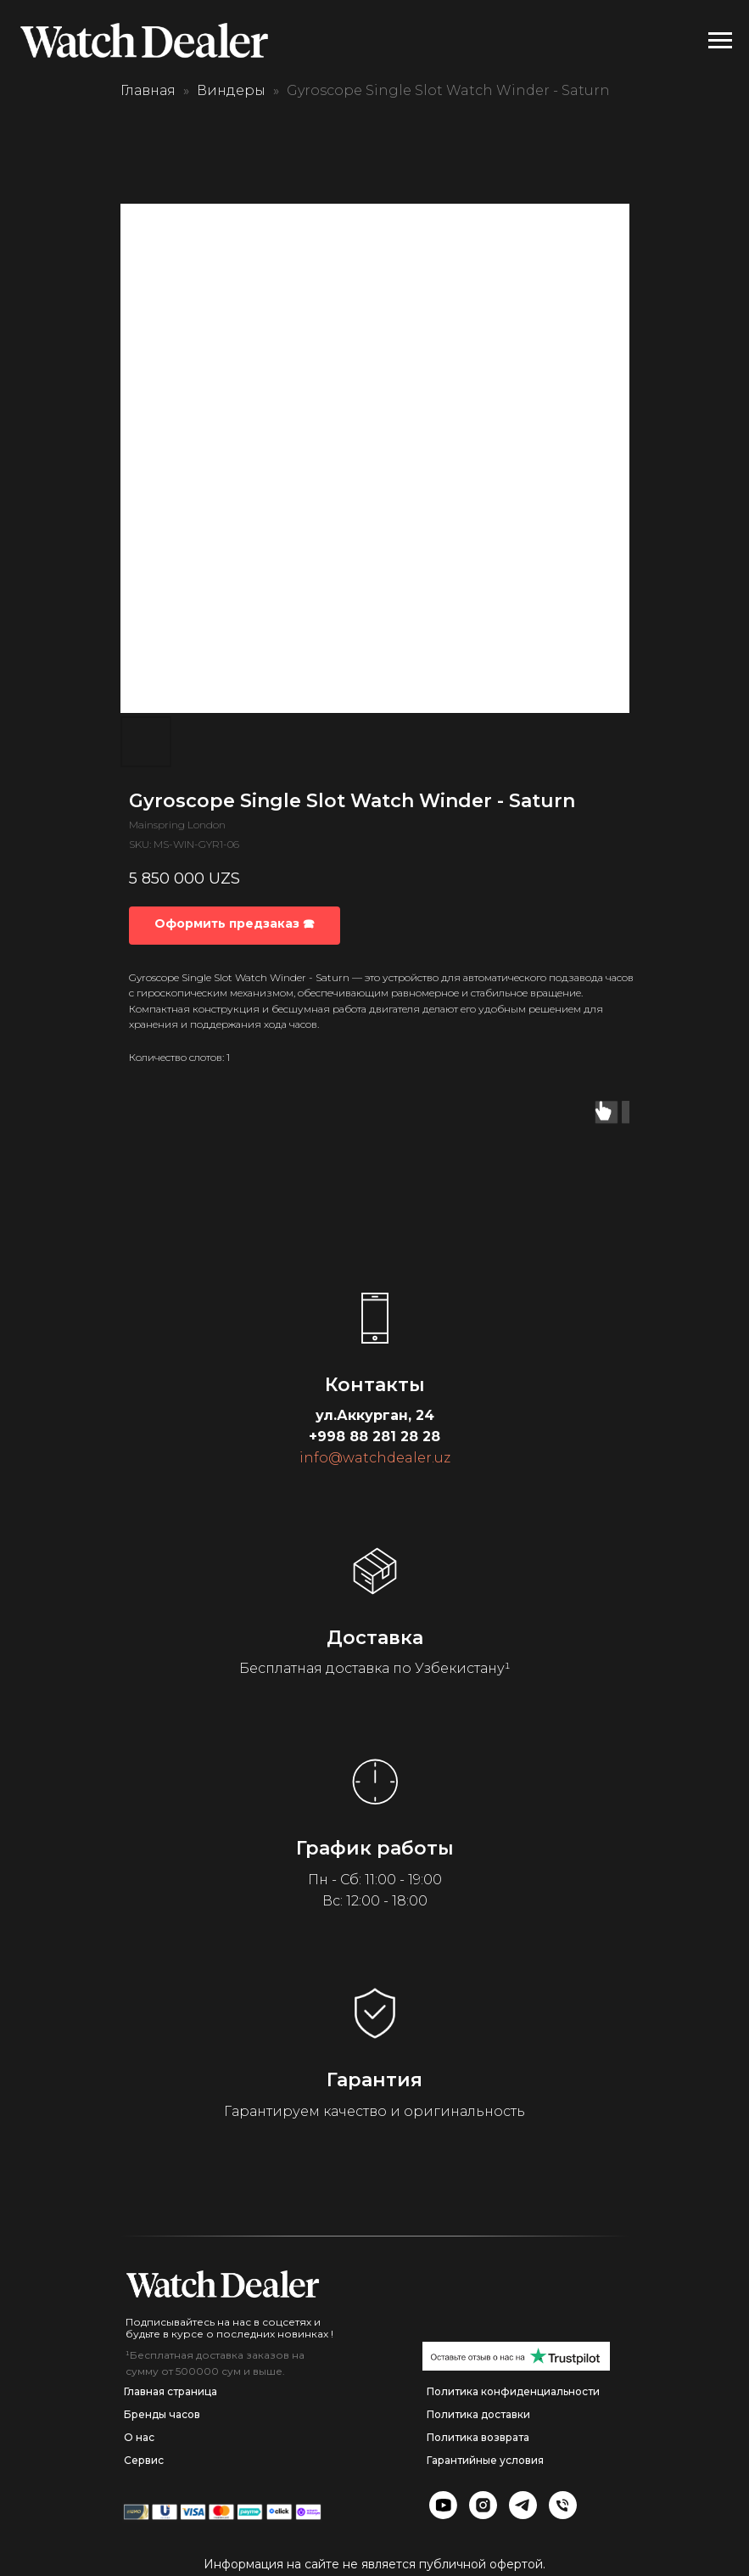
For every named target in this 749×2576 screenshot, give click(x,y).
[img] (222, 2284)
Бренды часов (162, 2414)
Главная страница (170, 2391)
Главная (148, 90)
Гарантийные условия (485, 2460)
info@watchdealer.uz (374, 1458)
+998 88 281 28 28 (374, 1436)
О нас (139, 2437)
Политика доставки (478, 2414)
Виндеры (231, 90)
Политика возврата (478, 2437)
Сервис (144, 2460)
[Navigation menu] (720, 40)
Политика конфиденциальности (513, 2391)
